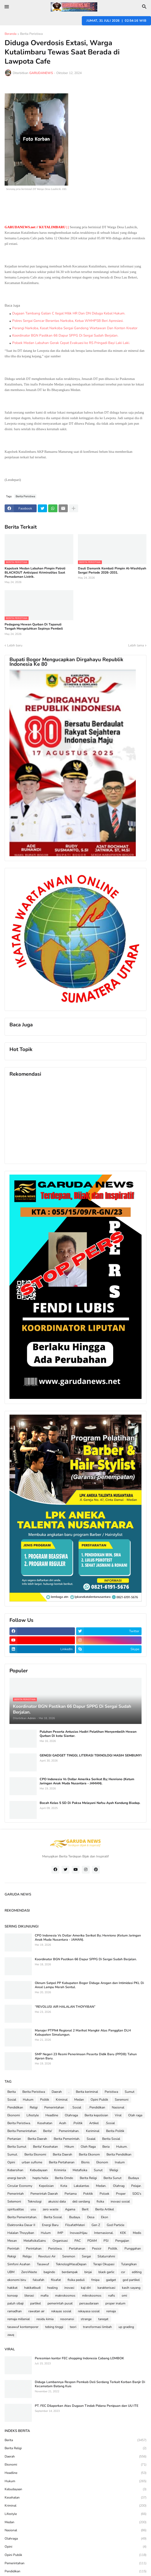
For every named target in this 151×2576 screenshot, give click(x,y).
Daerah (57, 2092)
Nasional (118, 2107)
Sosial (11, 2099)
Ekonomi (13, 2115)
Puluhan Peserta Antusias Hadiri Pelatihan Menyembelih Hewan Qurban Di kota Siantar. (88, 1734)
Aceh (62, 2123)
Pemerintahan (54, 2107)
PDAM (92, 2240)
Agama (70, 2209)
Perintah (13, 2248)
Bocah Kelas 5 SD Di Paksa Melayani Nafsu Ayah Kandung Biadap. (90, 1803)
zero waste (50, 2209)
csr (123, 2272)
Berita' (47, 2131)
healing (52, 2288)
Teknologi (34, 2201)
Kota (63, 2186)
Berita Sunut (112, 2178)
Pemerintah (15, 2193)
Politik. (113, 2248)
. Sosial (76, 2107)
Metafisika (80, 2170)
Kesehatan (44, 2123)
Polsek (104, 2193)
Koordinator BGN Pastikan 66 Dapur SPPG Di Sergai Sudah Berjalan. (65, 335)
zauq (10, 2335)
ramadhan (14, 2311)
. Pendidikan (96, 2107)
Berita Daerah (37, 2139)
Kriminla (60, 2170)
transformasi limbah (97, 2327)
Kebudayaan (38, 2170)
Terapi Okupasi (103, 2264)
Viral (118, 2115)
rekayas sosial (61, 2311)
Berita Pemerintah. (67, 2139)
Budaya (133, 2178)
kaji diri (86, 2288)
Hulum (46, 2233)
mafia (44, 2295)
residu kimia (44, 2319)
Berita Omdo (64, 2178)
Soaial (91, 2139)
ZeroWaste (29, 2272)
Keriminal (92, 2131)
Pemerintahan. (69, 2131)
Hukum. (121, 2146)
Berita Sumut (16, 2146)
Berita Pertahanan (61, 2162)
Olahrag (118, 2186)
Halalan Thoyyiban (20, 2233)
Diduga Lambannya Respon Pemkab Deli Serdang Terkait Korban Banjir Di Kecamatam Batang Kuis (90, 2384)
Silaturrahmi (106, 2256)
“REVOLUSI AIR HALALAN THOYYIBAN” (65, 2007)
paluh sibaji (15, 2303)
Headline (51, 2115)
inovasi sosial (120, 2201)
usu (33, 2209)
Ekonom (102, 2162)
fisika (100, 2201)
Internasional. (103, 2233)
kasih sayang (131, 2288)
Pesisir (96, 2248)
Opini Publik (99, 2099)
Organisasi (60, 2240)
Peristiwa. (55, 2248)
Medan (79, 2099)
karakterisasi (106, 2288)
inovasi (69, 2288)
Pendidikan (15, 2107)
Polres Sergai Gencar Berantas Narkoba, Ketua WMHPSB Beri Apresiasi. (67, 320)
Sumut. (12, 2154)
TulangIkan (129, 2264)
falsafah (38, 2280)
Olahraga (71, 2115)
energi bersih (16, 2178)
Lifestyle (33, 2115)
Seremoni (121, 2099)
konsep (12, 2295)
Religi (34, 2107)
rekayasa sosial (89, 2311)
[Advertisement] (75, 1120)
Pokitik (88, 2193)
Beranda (10, 34)
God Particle (115, 2225)
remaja (111, 2311)
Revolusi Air (47, 2256)
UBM (11, 2272)
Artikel (94, 2123)
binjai (88, 2272)
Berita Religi (88, 2178)
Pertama (71, 2193)
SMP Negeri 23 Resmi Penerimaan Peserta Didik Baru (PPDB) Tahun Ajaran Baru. (86, 2056)
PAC (77, 2240)
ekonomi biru (16, 2280)
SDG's (136, 2193)
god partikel (131, 2280)
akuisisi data (57, 2201)
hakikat (12, 2288)
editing (137, 2272)
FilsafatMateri (75, 2225)
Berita (11, 2092)
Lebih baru (14, 645)
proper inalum (115, 2303)
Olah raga (135, 2115)
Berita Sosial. (53, 2217)
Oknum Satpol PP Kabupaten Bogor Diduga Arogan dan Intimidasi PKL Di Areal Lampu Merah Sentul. (89, 1985)
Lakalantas (81, 2186)
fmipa (95, 2280)
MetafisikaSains (35, 2240)
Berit (85, 2209)
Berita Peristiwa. (19, 2123)
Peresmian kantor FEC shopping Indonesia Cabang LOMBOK (79, 2358)
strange (86, 2319)
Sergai (86, 2256)
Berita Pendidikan (119, 2154)
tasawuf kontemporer (22, 2327)
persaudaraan (89, 2303)
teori (73, 2327)
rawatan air (36, 2311)
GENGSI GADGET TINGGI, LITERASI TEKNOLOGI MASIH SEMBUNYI (91, 1755)
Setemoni (14, 2201)
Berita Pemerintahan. (22, 2217)
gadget (111, 2280)
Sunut (98, 2170)
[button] (6, 7)
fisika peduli (76, 2280)
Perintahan (33, 2248)
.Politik (78, 2123)
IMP (60, 2233)
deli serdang (81, 2201)
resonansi (67, 2319)
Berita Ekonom (89, 2154)
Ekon (104, 2217)
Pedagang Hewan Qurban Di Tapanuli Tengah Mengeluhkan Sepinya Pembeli (34, 626)
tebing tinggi (54, 2327)
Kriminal (62, 2099)
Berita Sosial (111, 2139)
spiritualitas (15, 2209)
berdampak (70, 2272)
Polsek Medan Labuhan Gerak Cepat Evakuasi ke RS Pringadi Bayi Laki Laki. (71, 343)
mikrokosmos (91, 2295)
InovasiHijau (78, 2233)
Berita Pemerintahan (21, 2131)
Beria (106, 2146)
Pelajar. (136, 2186)
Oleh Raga (88, 2146)
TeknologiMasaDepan (71, 2264)
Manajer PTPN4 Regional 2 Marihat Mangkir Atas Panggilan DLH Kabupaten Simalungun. (83, 2032)
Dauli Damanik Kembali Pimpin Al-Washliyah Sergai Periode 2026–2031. (112, 570)
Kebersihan (15, 2170)
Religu (27, 2256)
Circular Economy (19, 2186)
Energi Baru (50, 2225)
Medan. (101, 2186)
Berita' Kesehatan (45, 2146)
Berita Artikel (104, 2209)
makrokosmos (65, 2295)
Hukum (28, 2099)
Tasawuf (43, 2264)
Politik (44, 2099)
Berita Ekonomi (35, 2154)
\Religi (113, 2170)
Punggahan (132, 2248)
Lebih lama (136, 645)
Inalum (120, 2162)
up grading (126, 2327)
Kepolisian (46, 2186)
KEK (123, 2233)
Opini (11, 2162)
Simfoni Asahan (18, 2264)
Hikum (69, 2146)
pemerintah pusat (60, 2303)
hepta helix (40, 2178)
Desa (90, 2217)
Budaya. (74, 2217)
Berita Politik (115, 2131)
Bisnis (85, 2162)
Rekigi (11, 2256)
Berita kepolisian (96, 2115)
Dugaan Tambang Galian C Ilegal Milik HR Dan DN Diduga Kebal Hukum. (68, 313)
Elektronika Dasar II (21, 2225)
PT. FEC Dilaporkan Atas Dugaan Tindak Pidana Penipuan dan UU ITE (86, 2406)
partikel (35, 2303)
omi (124, 2295)
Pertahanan (77, 2248)
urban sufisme (32, 2162)
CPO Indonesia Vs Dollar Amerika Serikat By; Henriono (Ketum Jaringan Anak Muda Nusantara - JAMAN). (87, 1781)
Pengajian (122, 2240)
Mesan (12, 2240)
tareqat (103, 2319)
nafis (111, 2295)
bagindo (49, 2272)
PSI (106, 2240)
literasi (29, 2295)
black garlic (106, 2272)
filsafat (56, 2280)
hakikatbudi (32, 2288)
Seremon (68, 2256)
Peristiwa (111, 2092)
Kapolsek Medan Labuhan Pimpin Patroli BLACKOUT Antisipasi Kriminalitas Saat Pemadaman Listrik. (35, 572)
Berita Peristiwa (31, 34)
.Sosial (110, 2123)
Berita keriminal (87, 2092)
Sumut (129, 2092)
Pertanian (14, 2139)
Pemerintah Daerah (44, 2193)
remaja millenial (18, 2319)
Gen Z (96, 2225)
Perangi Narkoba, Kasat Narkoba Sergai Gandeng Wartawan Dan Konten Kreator (74, 328)
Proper (121, 2193)
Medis (137, 2233)
